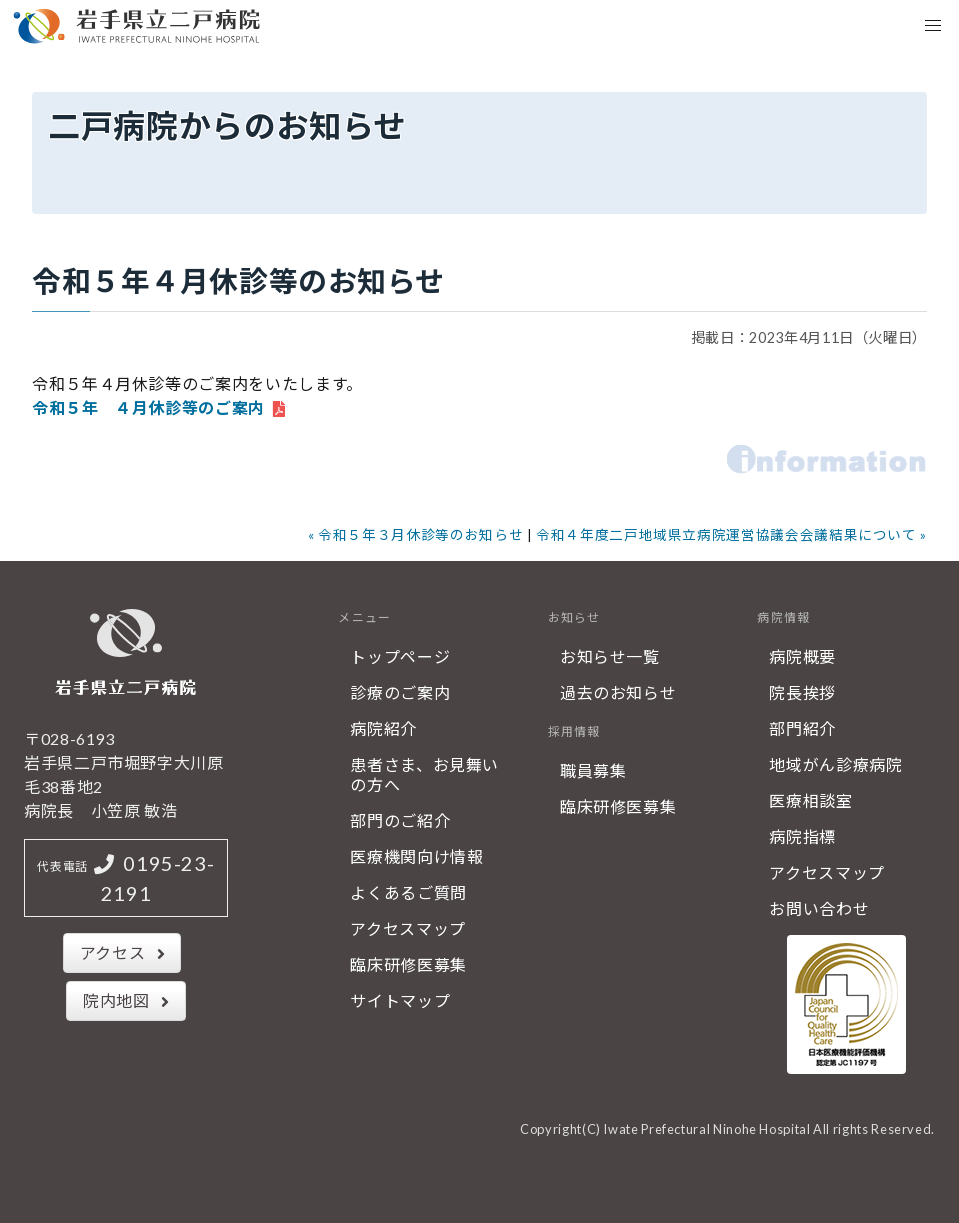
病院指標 (802, 836)
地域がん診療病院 (835, 764)
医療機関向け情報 (416, 856)
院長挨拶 (802, 692)
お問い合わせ (819, 908)
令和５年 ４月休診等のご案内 (148, 407)
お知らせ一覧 (610, 656)
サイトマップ (400, 1000)
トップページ (400, 656)
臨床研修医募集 (408, 964)
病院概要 (802, 656)
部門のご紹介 (400, 820)
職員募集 (593, 770)
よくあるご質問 (408, 892)
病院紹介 (383, 728)
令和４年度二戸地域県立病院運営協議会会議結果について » (731, 535)
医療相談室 (810, 800)
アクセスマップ (407, 928)
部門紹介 (802, 728)
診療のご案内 (400, 692)
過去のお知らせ (618, 692)
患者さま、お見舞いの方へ (424, 774)
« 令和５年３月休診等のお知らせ (415, 535)
